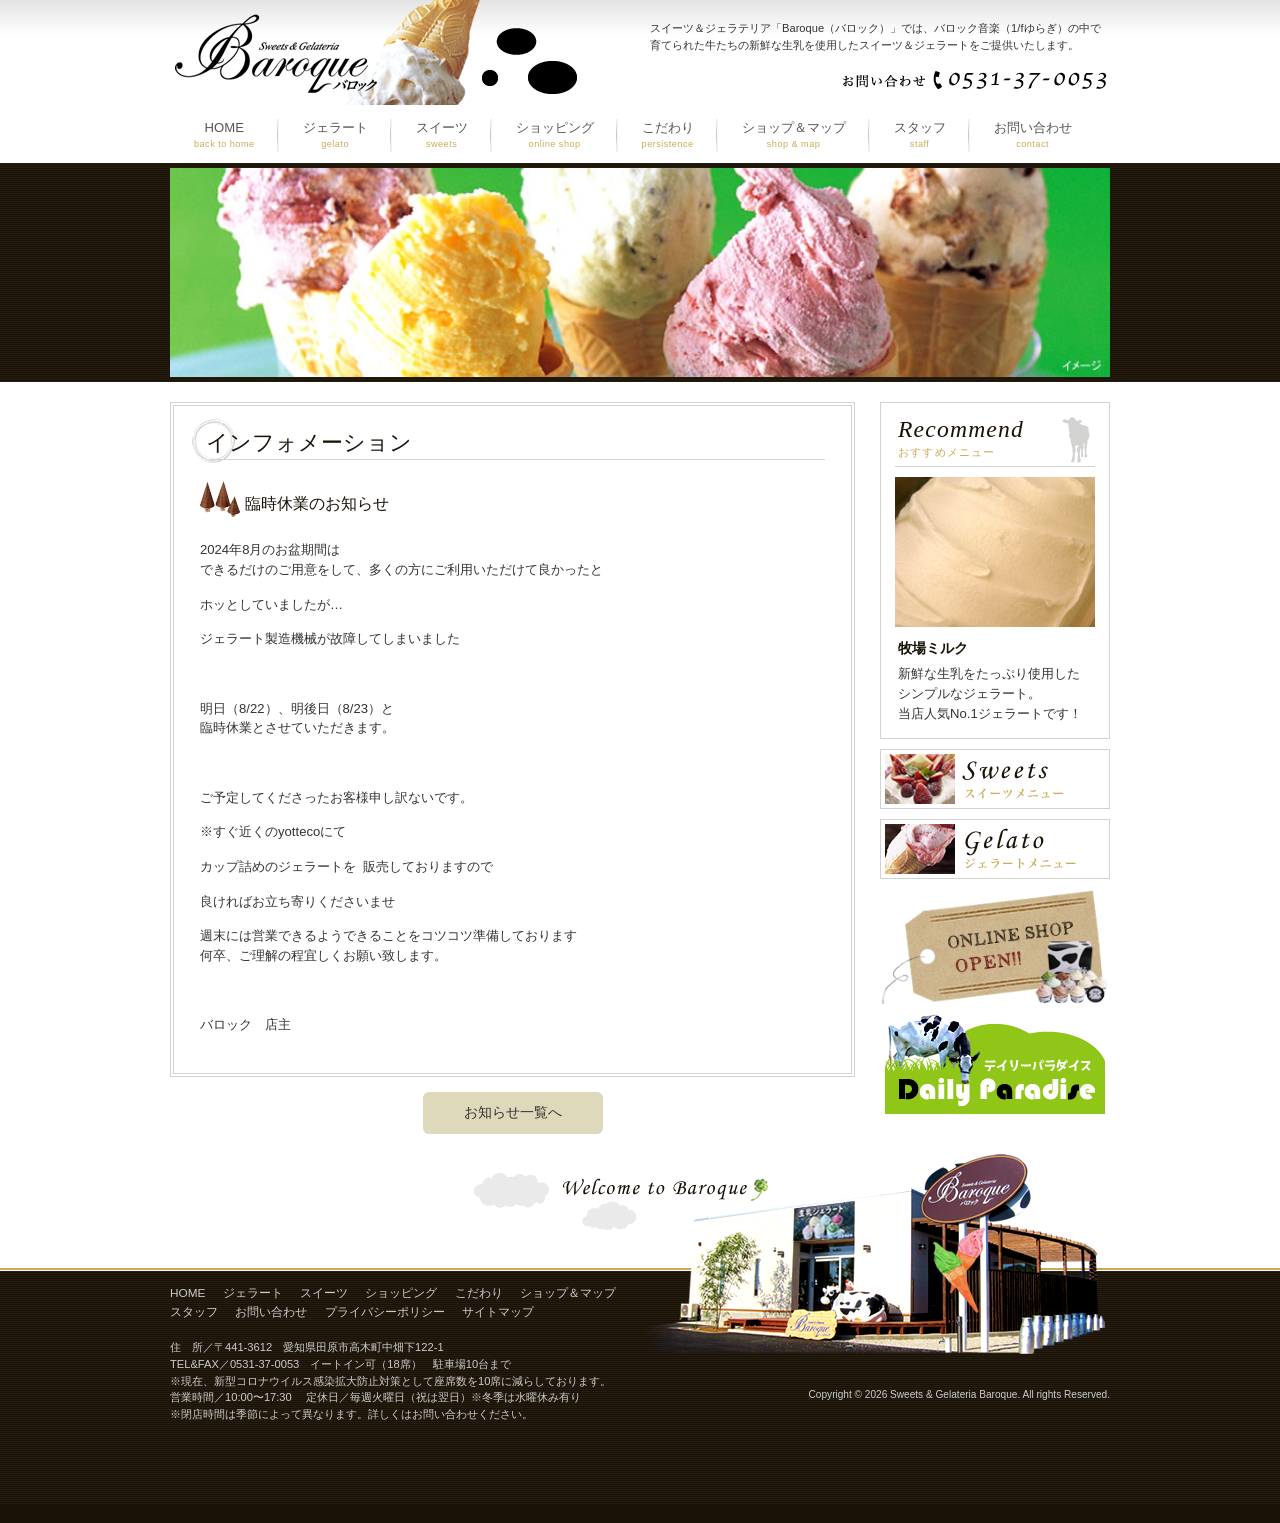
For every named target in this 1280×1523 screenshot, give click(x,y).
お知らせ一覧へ (513, 1112)
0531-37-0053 (264, 1364)
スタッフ (194, 1312)
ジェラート (253, 1293)
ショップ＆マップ (568, 1293)
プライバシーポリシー (385, 1312)
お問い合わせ (271, 1312)
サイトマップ (498, 1312)
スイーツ (324, 1293)
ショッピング (401, 1293)
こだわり (479, 1293)
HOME (187, 1293)
